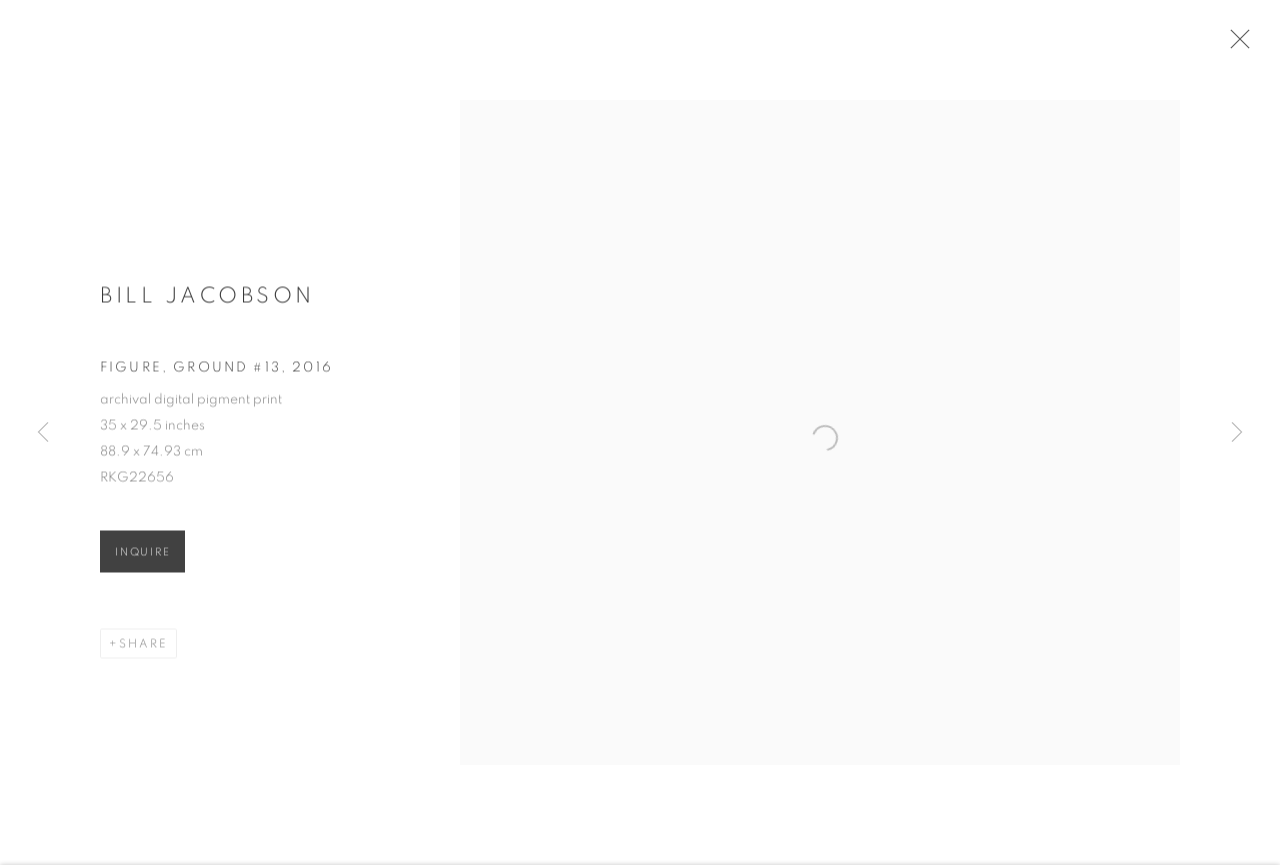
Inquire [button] (142, 558)
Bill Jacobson (207, 301)
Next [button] (1237, 433)
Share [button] (143, 650)
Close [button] (1240, 45)
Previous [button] (43, 433)
